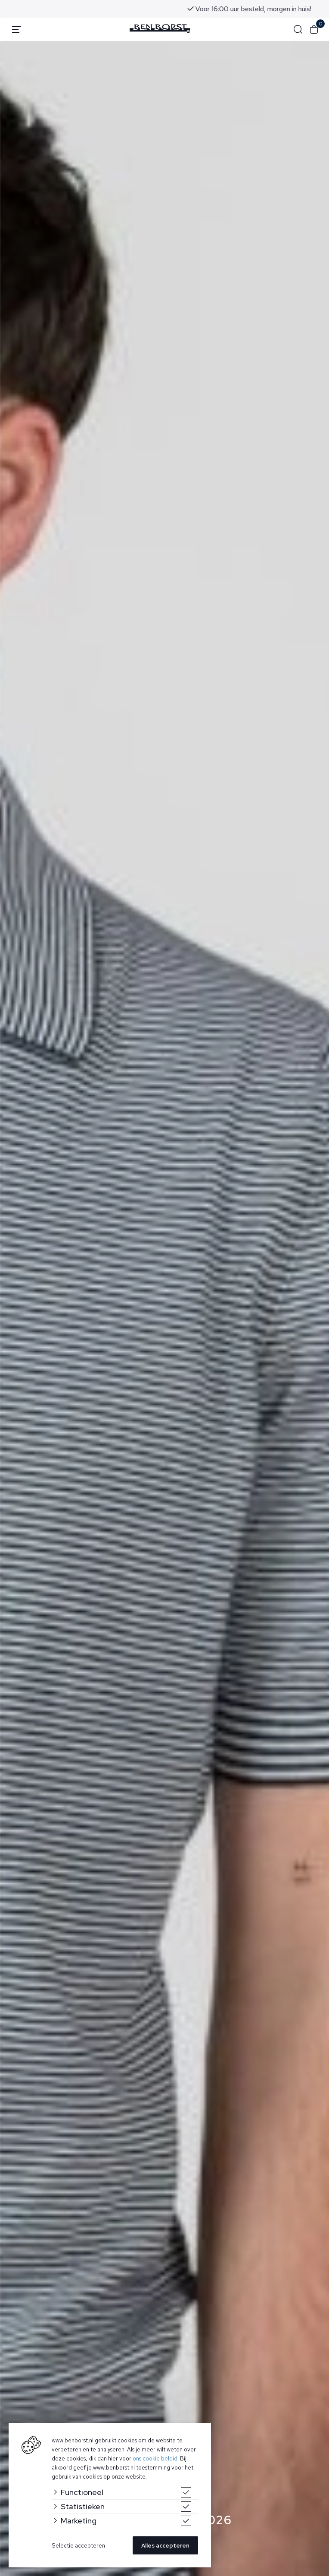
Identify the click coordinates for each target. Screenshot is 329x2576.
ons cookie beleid (155, 2458)
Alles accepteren (165, 2545)
